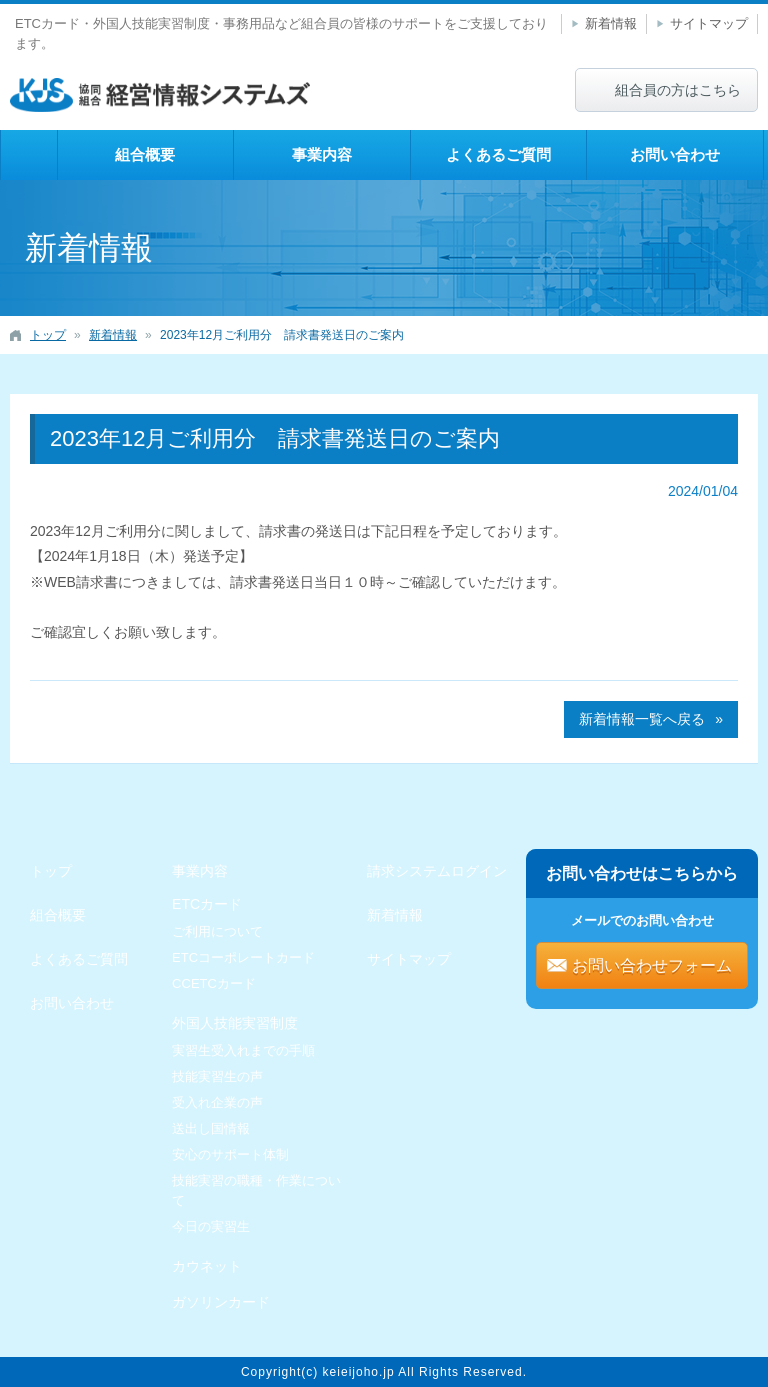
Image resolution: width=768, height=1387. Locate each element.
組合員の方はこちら (678, 90)
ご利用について (217, 931)
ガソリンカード (221, 1302)
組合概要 (145, 154)
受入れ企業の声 (217, 1102)
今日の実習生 (211, 1226)
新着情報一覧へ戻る (642, 719)
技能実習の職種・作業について (256, 1190)
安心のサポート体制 (230, 1154)
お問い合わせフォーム (652, 965)
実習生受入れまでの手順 (243, 1050)
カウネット (207, 1266)
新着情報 (611, 23)
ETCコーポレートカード (243, 957)
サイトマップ (709, 23)
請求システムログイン (437, 871)
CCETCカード (214, 983)
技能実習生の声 (217, 1076)
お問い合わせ (675, 154)
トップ (29, 155)
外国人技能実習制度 (235, 1023)
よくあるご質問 (498, 154)
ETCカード (207, 904)
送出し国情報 (211, 1128)
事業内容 (322, 154)
